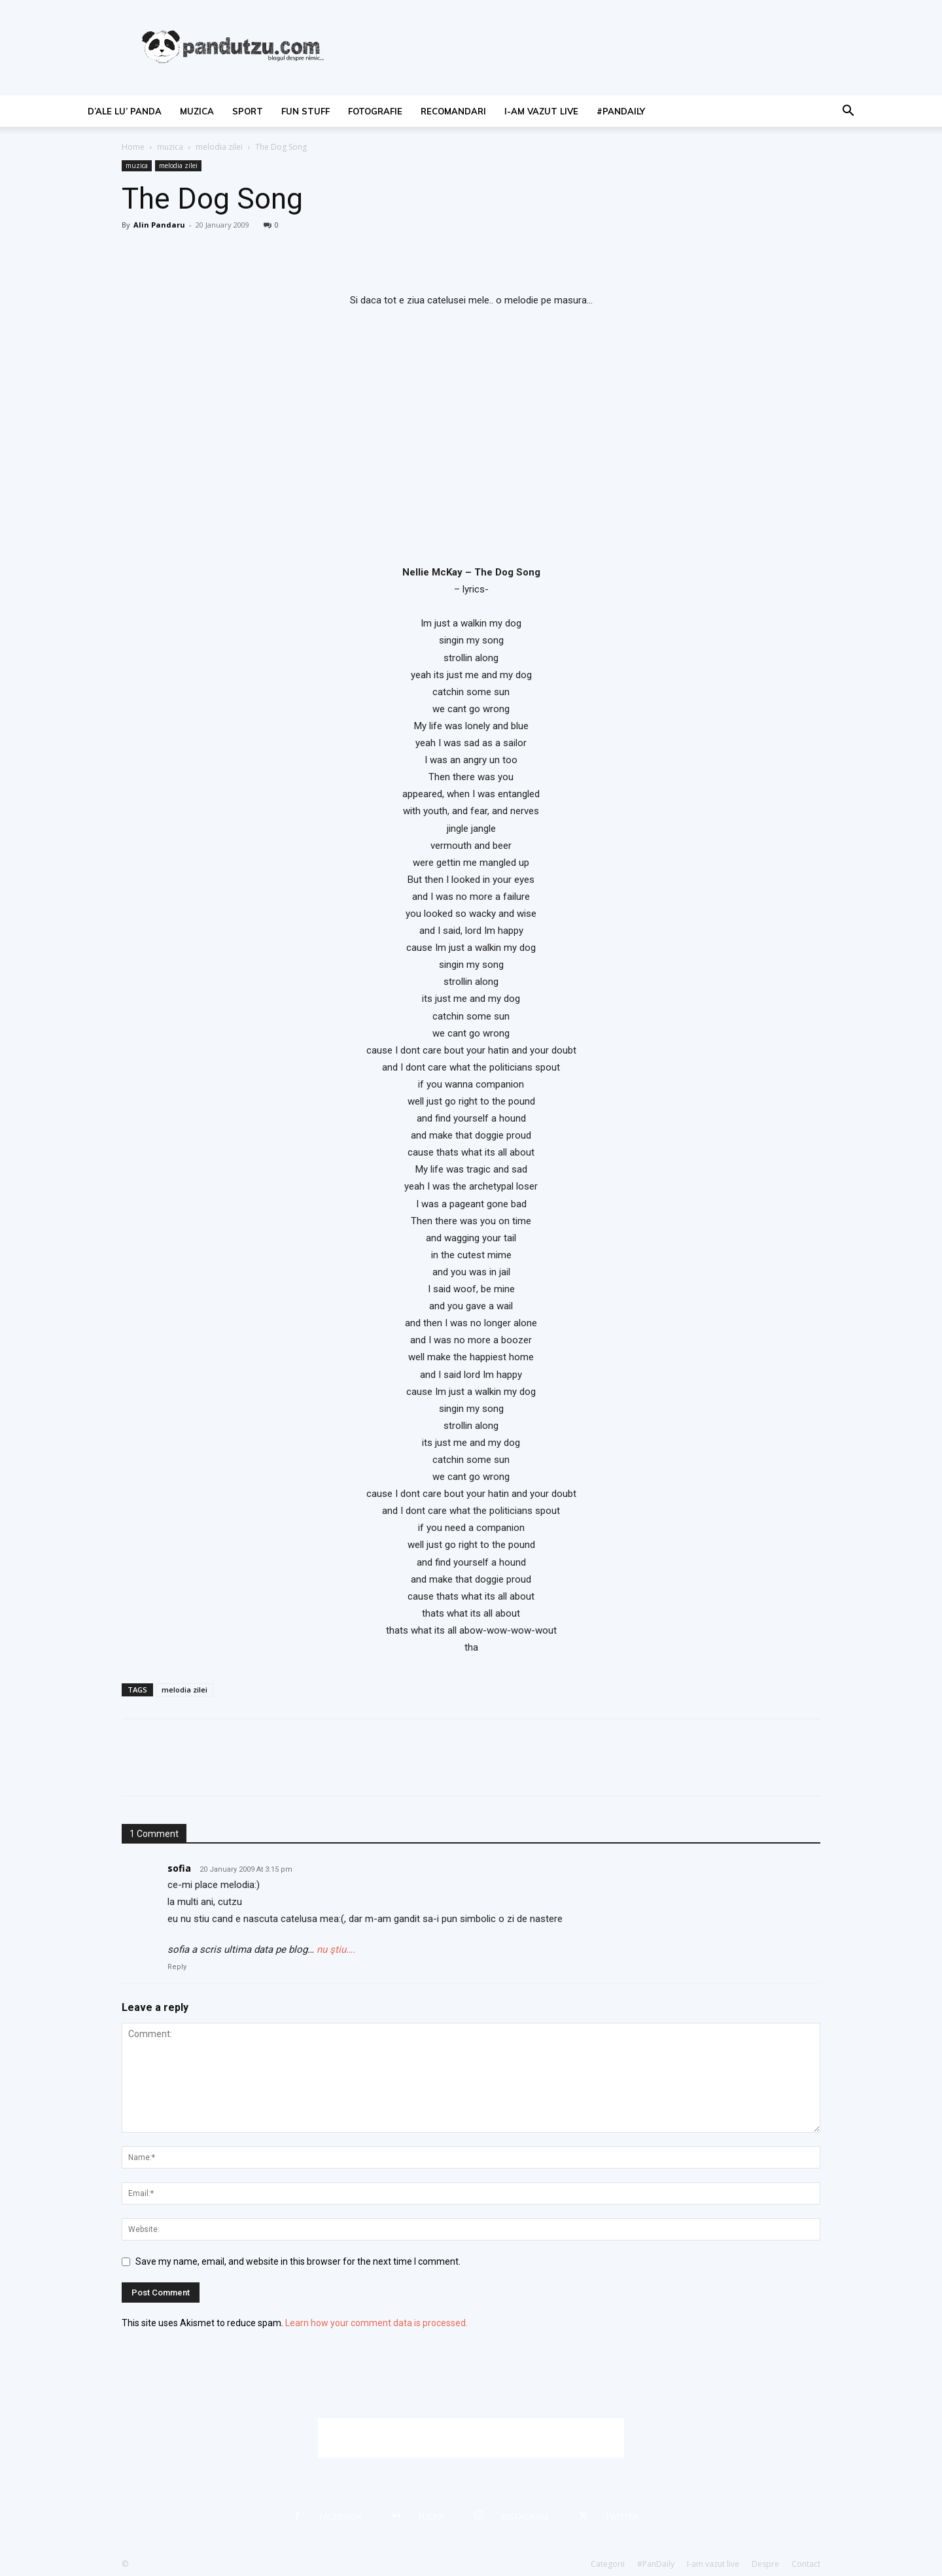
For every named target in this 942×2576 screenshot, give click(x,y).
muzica (197, 111)
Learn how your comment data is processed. (376, 2323)
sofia (179, 1868)
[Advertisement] (471, 2438)
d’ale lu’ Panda (125, 111)
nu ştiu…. (336, 1949)
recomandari (453, 111)
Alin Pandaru (159, 225)
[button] (848, 112)
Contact (806, 2563)
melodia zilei (219, 146)
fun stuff (305, 111)
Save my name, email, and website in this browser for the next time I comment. (298, 2261)
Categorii (608, 2563)
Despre (765, 2563)
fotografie (375, 111)
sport (247, 111)
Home (133, 146)
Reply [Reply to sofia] (176, 1967)
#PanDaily (621, 111)
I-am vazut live (541, 111)
